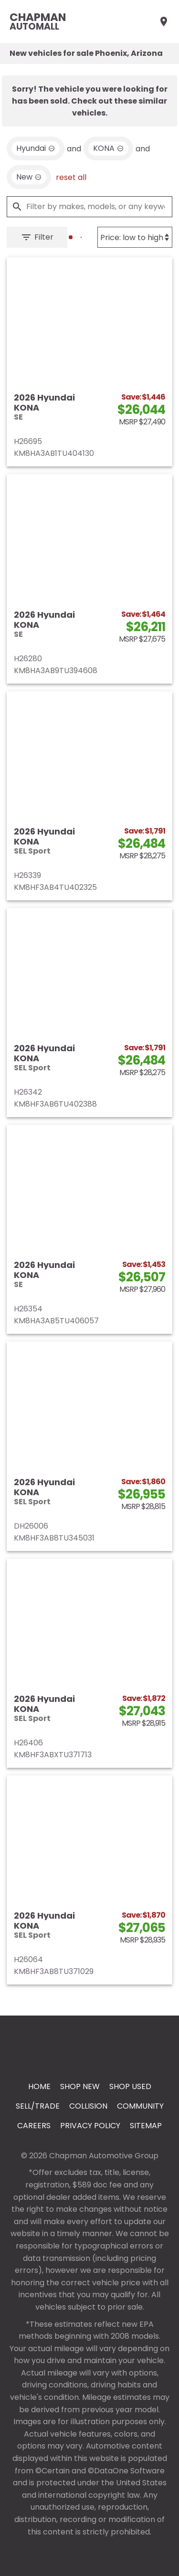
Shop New (80, 2086)
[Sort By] (134, 237)
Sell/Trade (38, 2106)
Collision (88, 2106)
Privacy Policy (90, 2125)
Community (140, 2106)
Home (39, 2086)
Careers (34, 2125)
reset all (71, 177)
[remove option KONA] (108, 148)
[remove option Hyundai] (35, 148)
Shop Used (130, 2086)
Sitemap (146, 2125)
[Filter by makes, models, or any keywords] (89, 206)
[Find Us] (163, 21)
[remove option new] (28, 177)
